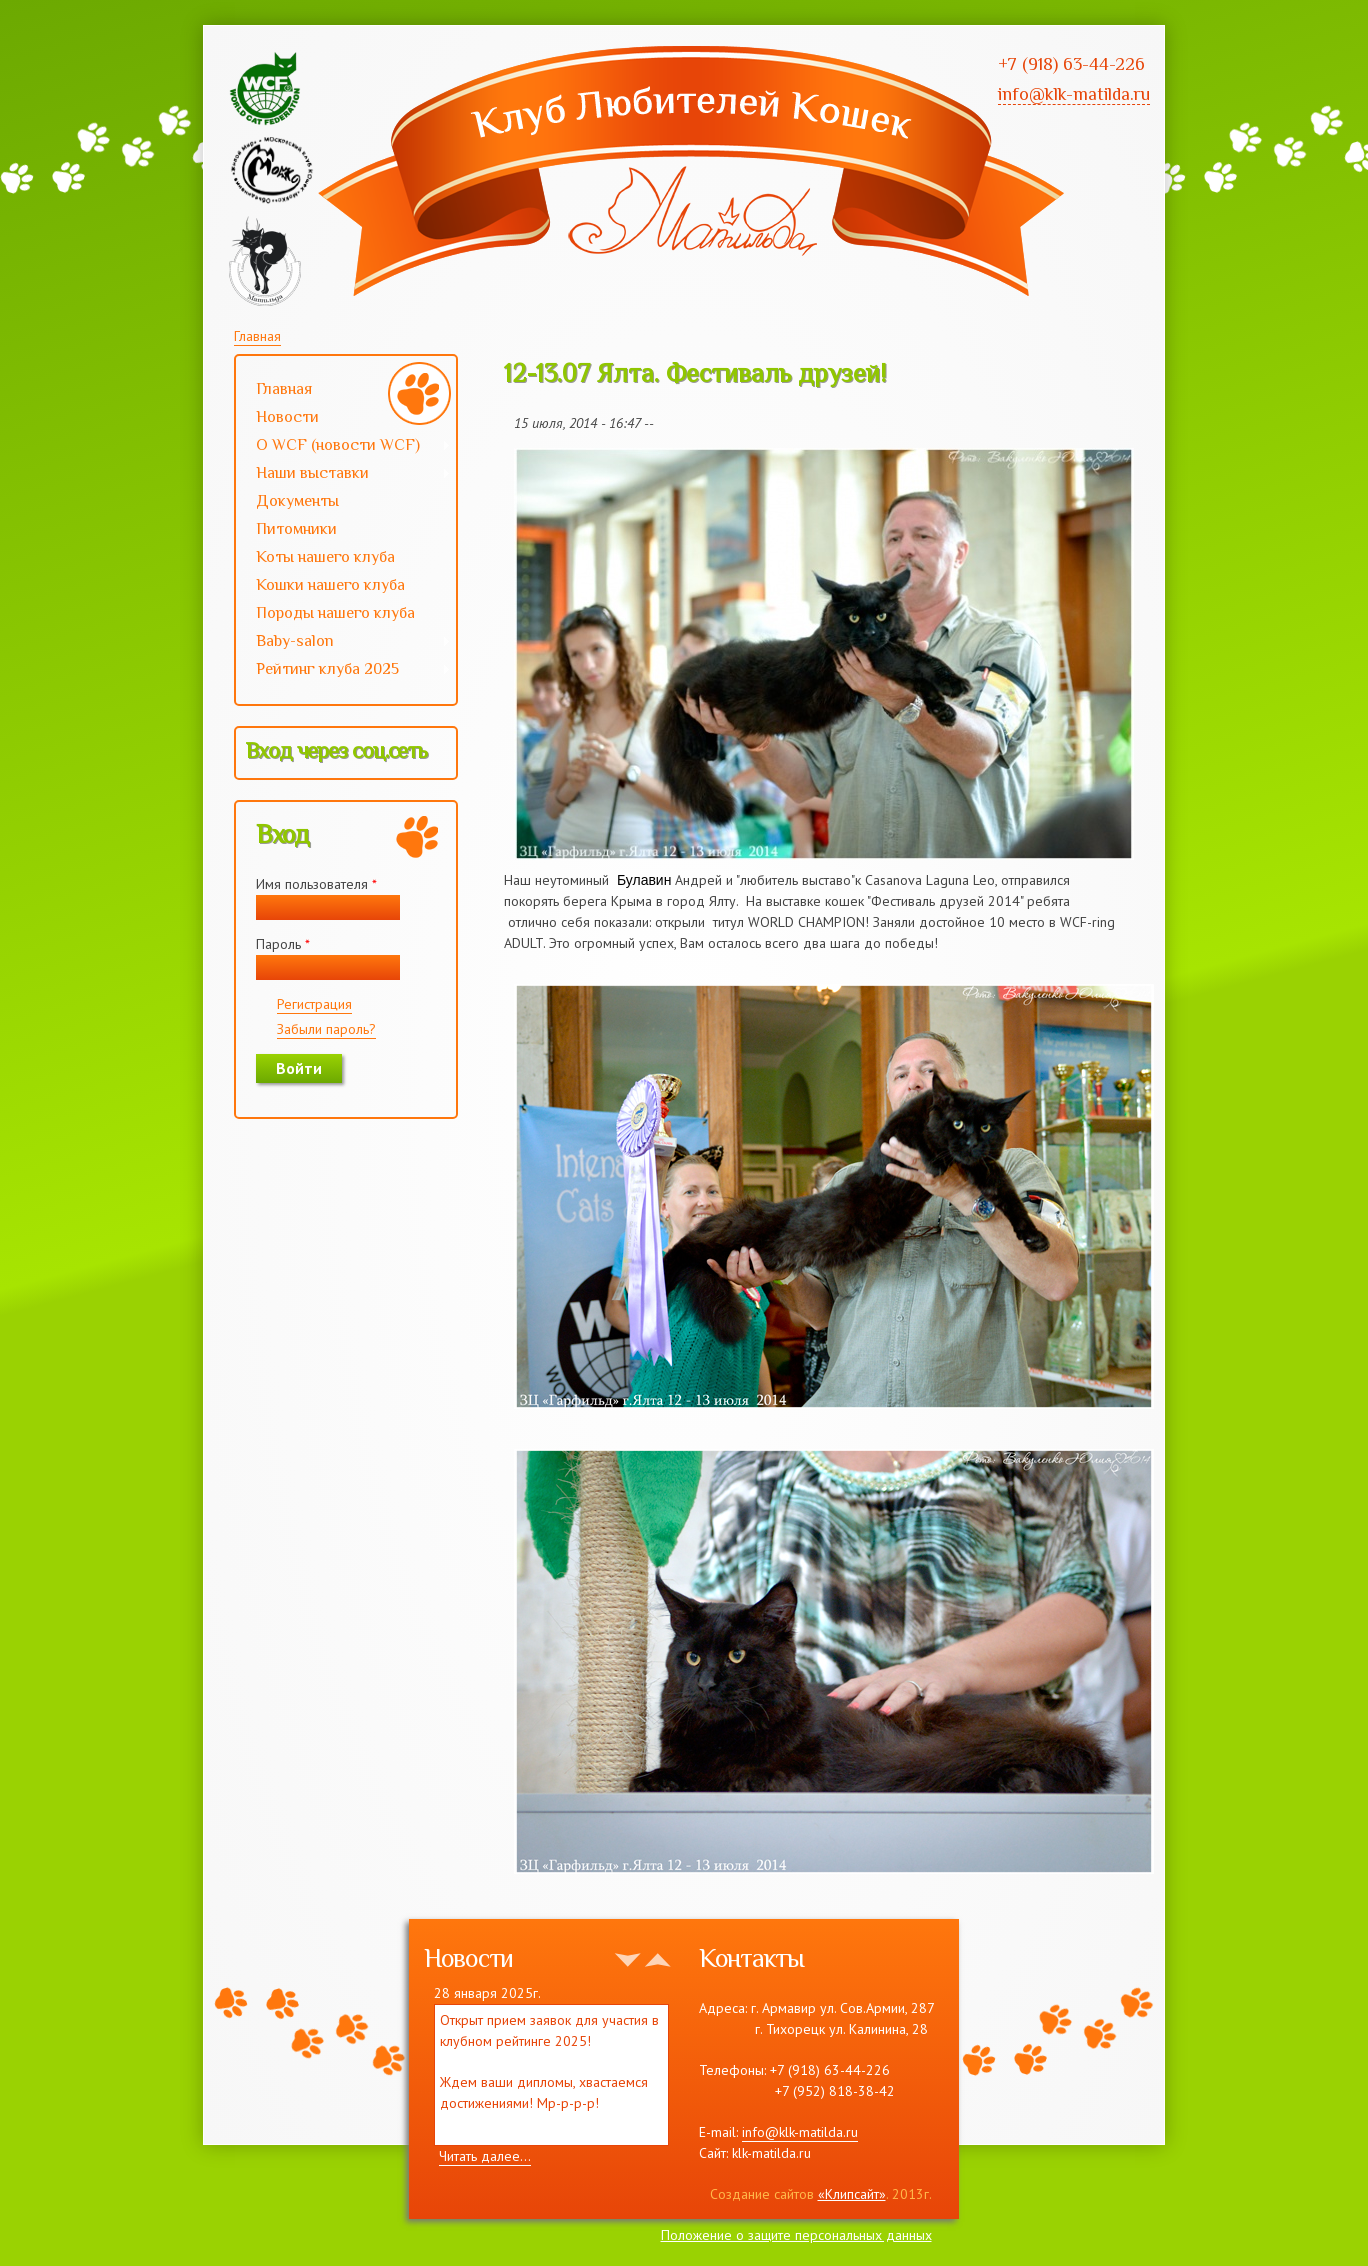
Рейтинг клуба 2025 (343, 671)
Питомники (296, 529)
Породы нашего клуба (335, 613)
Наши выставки (343, 475)
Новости (287, 417)
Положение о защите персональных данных (796, 2235)
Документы (297, 501)
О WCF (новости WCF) (343, 447)
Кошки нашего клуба (330, 585)
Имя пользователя (316, 884)
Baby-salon (343, 643)
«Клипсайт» (852, 2194)
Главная (257, 336)
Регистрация (314, 1004)
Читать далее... (485, 2156)
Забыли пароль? (326, 1029)
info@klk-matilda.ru (800, 2132)
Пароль (283, 944)
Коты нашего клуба (325, 557)
